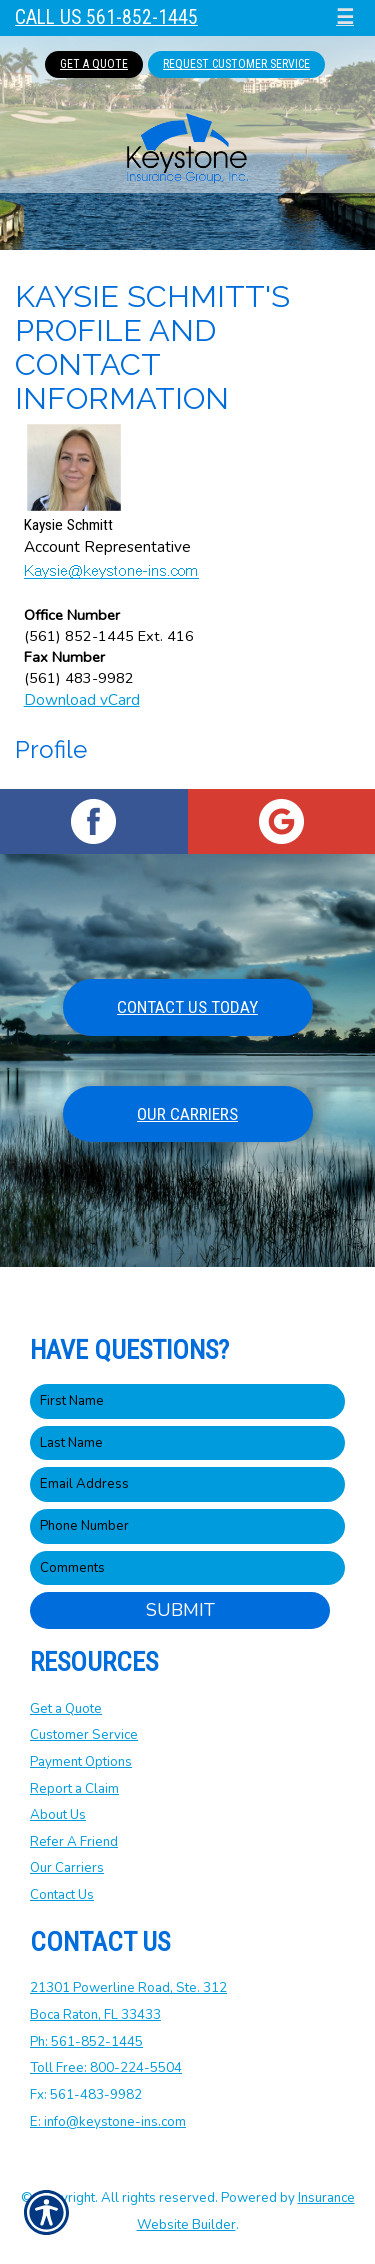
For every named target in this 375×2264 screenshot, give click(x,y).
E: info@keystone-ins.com (108, 2122)
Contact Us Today (187, 1007)
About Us (58, 1815)
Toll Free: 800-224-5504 (106, 2068)
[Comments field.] (187, 1568)
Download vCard (82, 699)
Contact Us (62, 1895)
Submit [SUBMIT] (180, 1610)
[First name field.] (187, 1401)
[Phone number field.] (187, 1526)
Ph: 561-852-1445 (86, 2042)
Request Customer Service (236, 64)
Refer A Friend (74, 1842)
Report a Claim (74, 1789)
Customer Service (84, 1735)
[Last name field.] (187, 1443)
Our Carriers (187, 1114)
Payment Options (81, 1762)
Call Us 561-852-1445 (106, 17)
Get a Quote (66, 1709)
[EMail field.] (187, 1484)
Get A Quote (94, 64)
